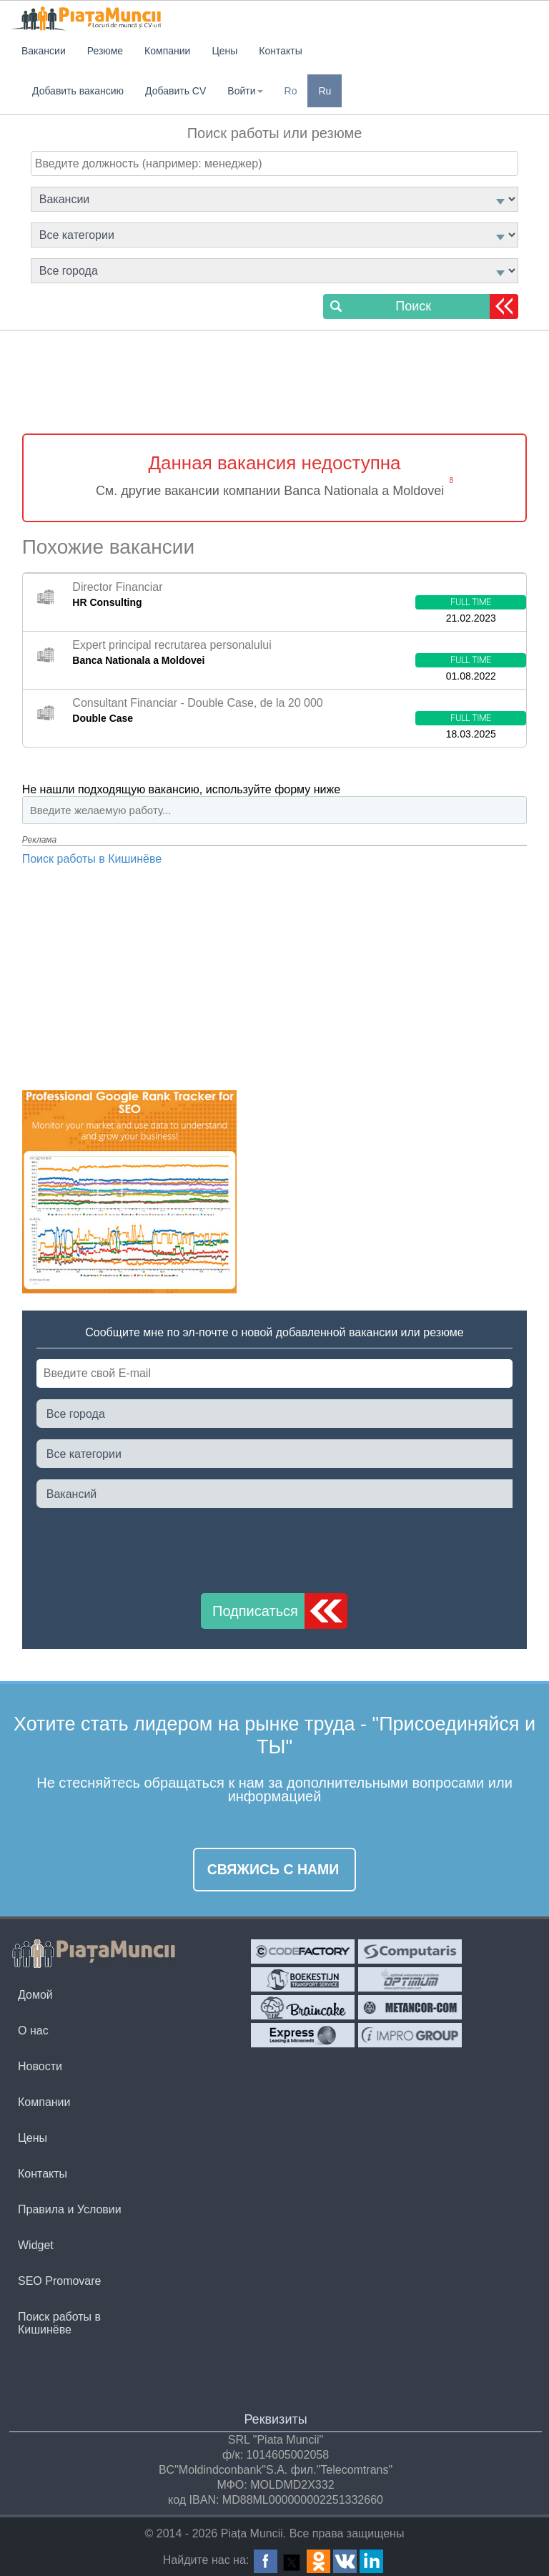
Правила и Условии (70, 2209)
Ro (291, 91)
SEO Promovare (59, 2281)
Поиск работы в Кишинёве (92, 859)
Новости (40, 2066)
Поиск (413, 306)
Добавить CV (175, 91)
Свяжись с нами (273, 1869)
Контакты (42, 2174)
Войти (244, 91)
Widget (36, 2245)
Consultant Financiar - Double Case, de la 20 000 (197, 703)
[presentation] (145, 1547)
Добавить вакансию (78, 91)
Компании (44, 2102)
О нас (33, 2030)
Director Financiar (117, 587)
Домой (35, 1995)
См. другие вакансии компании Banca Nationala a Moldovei (270, 491)
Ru (324, 91)
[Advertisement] (274, 384)
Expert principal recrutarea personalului (171, 645)
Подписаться (255, 1611)
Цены (32, 2138)
